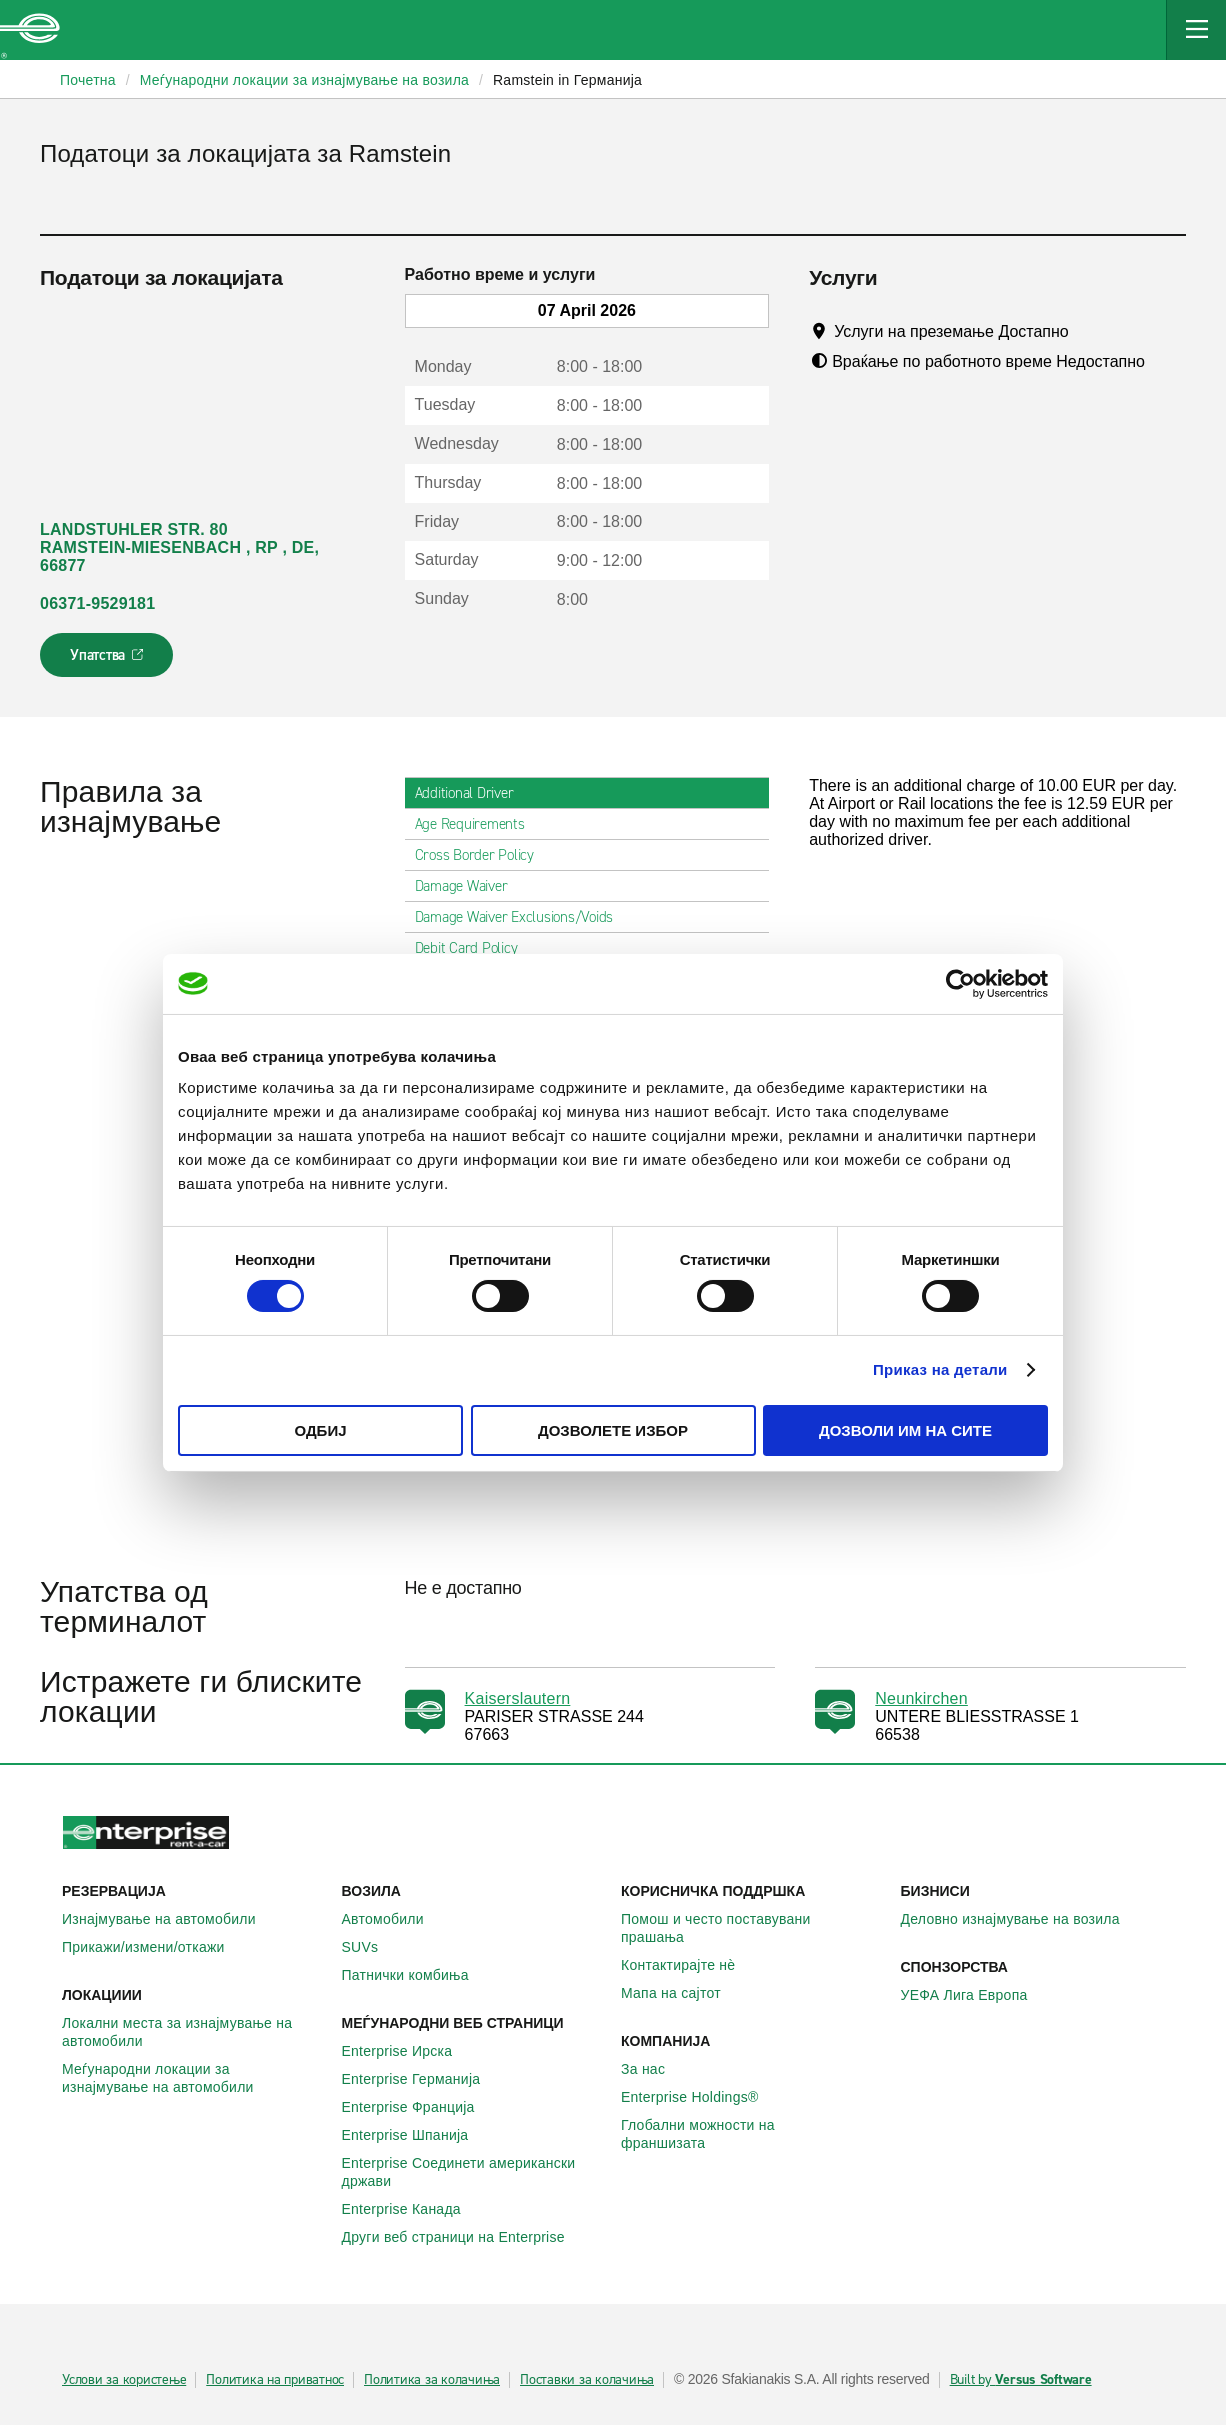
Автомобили (394, 1919)
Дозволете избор (613, 1430)
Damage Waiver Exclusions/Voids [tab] (522, 917)
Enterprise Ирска (408, 2051)
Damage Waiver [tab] (469, 886)
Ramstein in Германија (567, 80)
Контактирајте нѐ (689, 1965)
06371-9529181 (97, 603)
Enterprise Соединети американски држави (474, 2172)
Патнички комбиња (416, 1975)
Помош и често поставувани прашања (753, 1928)
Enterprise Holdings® (701, 2097)
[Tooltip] (1087, 331)
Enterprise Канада (412, 2209)
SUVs (371, 1947)
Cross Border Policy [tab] (482, 855)
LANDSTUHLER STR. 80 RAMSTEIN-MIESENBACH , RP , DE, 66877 (179, 547)
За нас (654, 2069)
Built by (1021, 2380)
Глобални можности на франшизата (753, 2134)
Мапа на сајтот (682, 1993)
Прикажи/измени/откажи (154, 1947)
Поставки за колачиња (587, 2380)
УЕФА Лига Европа (975, 1995)
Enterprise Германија (422, 2079)
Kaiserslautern (518, 1698)
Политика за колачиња (432, 2380)
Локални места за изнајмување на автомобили (194, 2032)
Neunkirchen (921, 1698)
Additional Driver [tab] (472, 793)
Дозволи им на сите (905, 1430)
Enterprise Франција (419, 2107)
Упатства (108, 661)
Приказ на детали (940, 1369)
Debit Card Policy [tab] (474, 948)
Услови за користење (124, 2380)
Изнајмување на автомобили (170, 1919)
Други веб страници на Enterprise (464, 2237)
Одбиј (320, 1430)
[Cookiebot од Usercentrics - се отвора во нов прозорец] (960, 983)
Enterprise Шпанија (416, 2135)
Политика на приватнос (275, 2380)
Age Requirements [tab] (478, 824)
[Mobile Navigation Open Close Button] (1196, 30)
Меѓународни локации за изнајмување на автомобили (194, 2078)
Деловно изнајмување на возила (1021, 1919)
